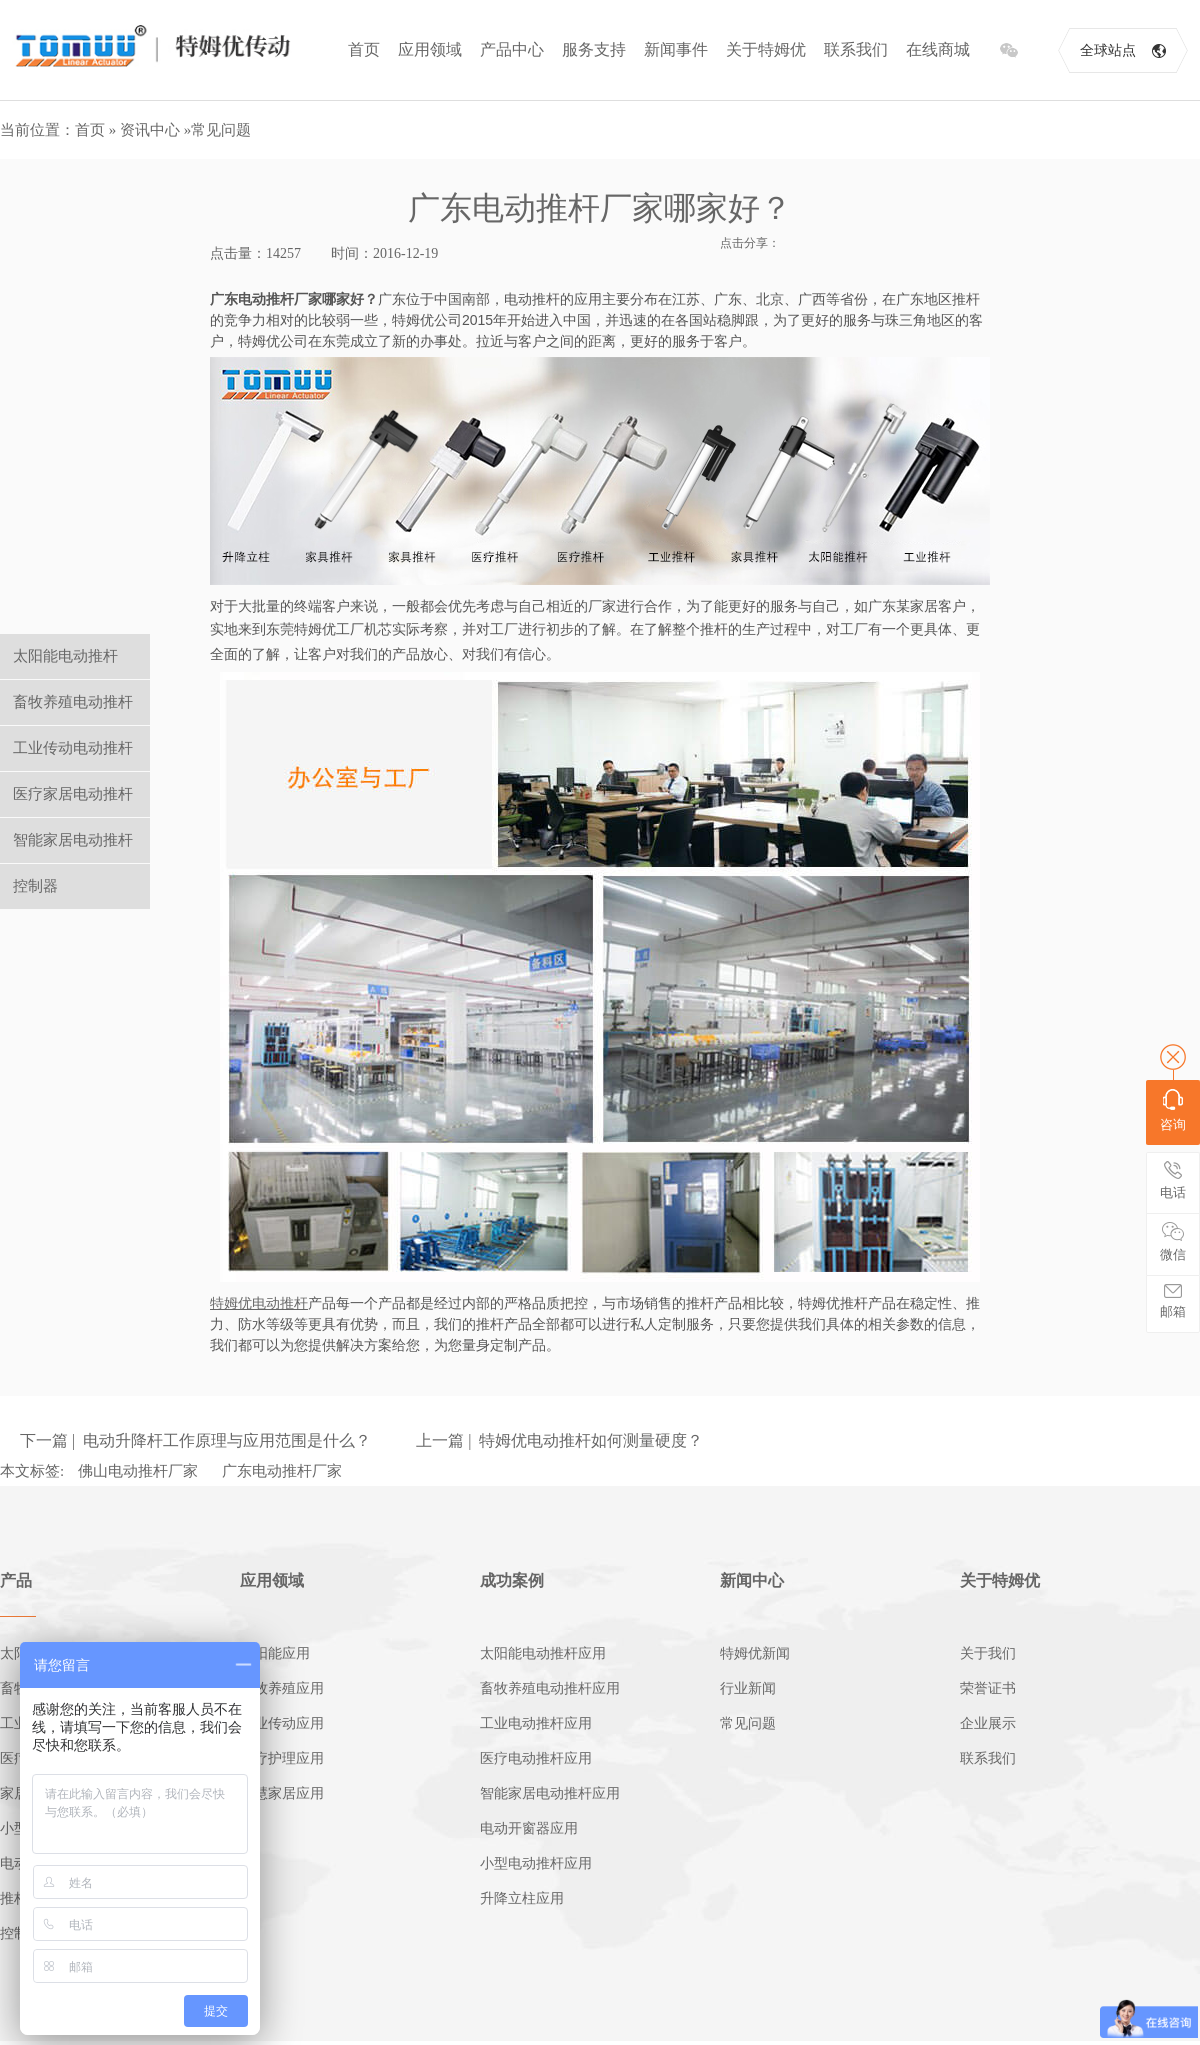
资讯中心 (150, 130)
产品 (16, 1580)
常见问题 (221, 130)
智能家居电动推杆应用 (550, 1793)
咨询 (1173, 1110)
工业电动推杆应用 (536, 1723)
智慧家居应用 (282, 1793)
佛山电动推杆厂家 (138, 1471)
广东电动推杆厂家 (282, 1471)
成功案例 (512, 1580)
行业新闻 (748, 1688)
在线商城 (938, 49)
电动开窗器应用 (529, 1828)
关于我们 (988, 1653)
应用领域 (430, 49)
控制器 (35, 886)
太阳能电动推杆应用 (543, 1653)
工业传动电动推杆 (73, 748)
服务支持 (594, 49)
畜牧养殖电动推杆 (73, 702)
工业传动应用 (282, 1723)
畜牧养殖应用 (282, 1688)
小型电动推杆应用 (536, 1863)
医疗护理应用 (282, 1758)
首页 (364, 49)
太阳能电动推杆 (65, 656)
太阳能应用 (275, 1653)
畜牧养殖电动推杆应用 (550, 1688)
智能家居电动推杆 (73, 840)
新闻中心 (752, 1580)
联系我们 (856, 49)
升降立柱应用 (522, 1898)
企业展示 (988, 1723)
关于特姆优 (766, 49)
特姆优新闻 (755, 1653)
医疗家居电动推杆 (73, 794)
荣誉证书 (988, 1688)
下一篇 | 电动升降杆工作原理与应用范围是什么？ (195, 1440)
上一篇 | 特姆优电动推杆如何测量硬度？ (559, 1440)
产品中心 (512, 49)
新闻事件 (676, 49)
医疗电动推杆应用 (536, 1758)
